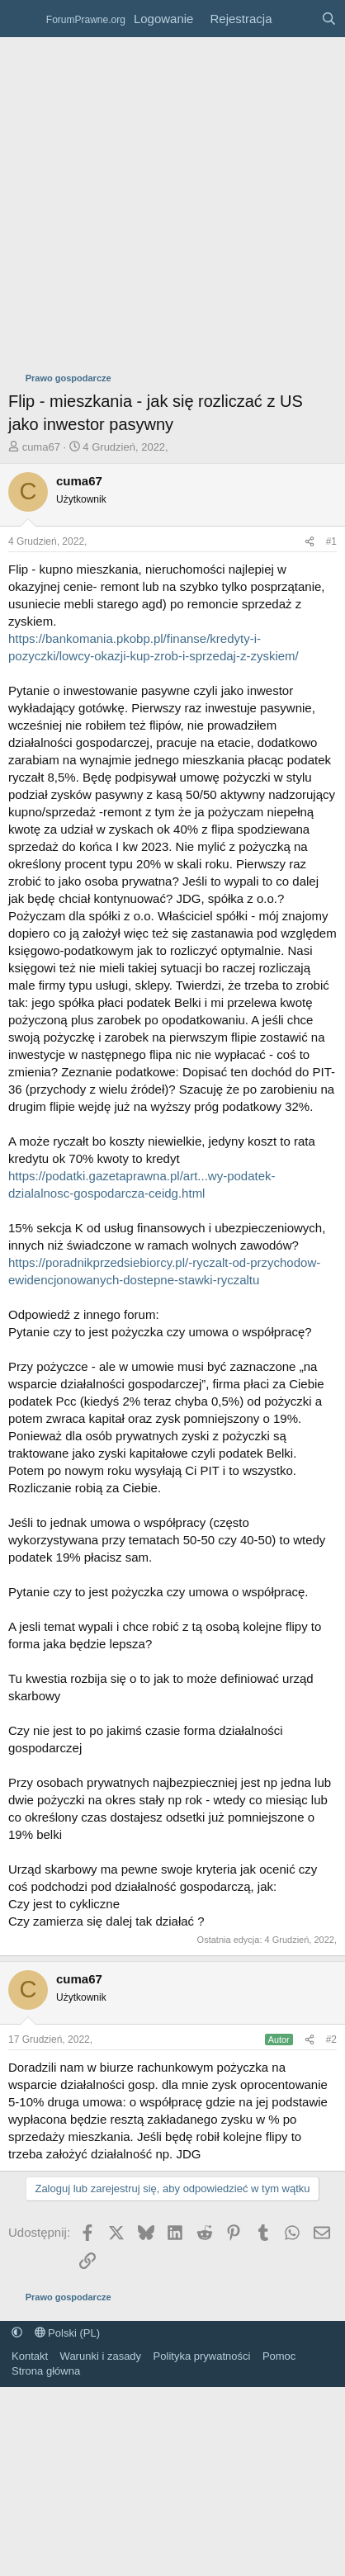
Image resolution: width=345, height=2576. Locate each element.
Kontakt (30, 2356)
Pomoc (278, 2356)
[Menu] (22, 18)
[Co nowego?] (296, 18)
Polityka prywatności (202, 2356)
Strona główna (46, 2371)
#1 (331, 541)
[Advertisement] (155, 200)
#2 (331, 2039)
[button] (17, 2333)
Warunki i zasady (101, 2356)
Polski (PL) (67, 2333)
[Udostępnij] (309, 541)
